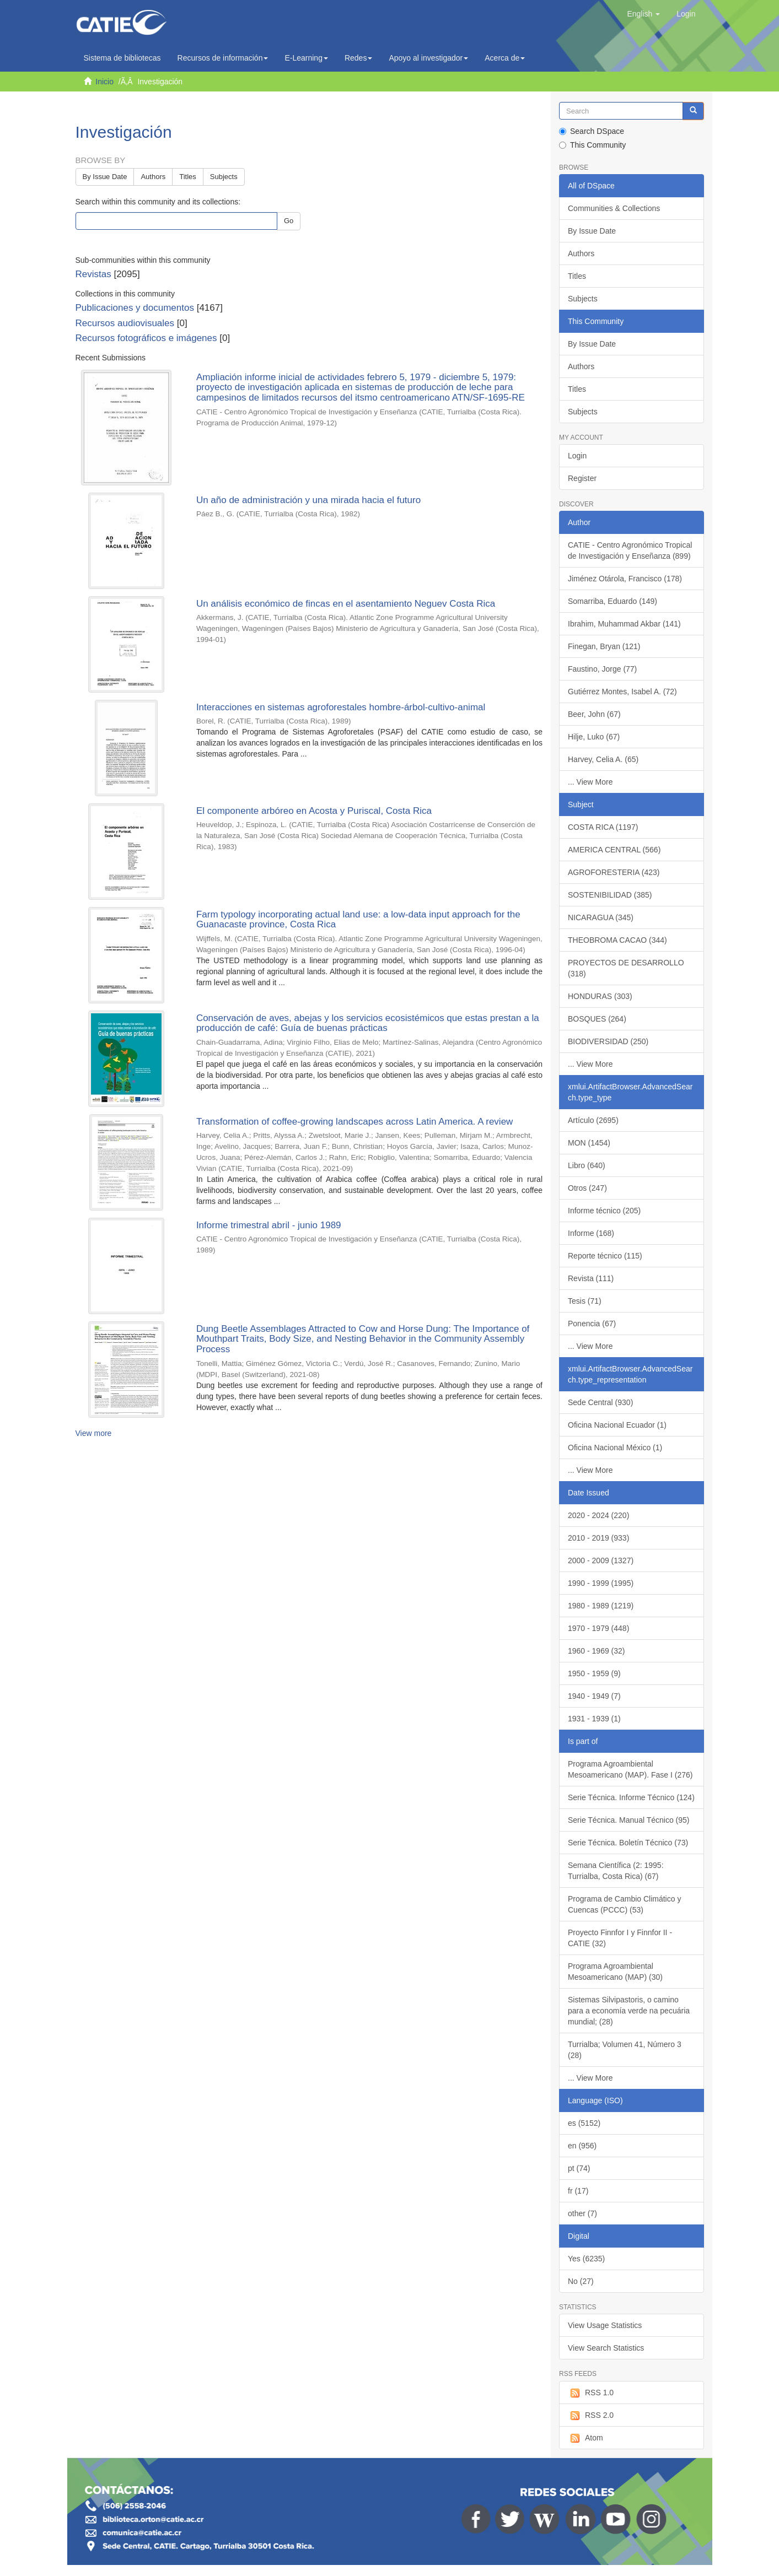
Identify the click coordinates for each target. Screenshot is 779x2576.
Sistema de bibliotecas (122, 57)
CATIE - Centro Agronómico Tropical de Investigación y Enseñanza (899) (630, 550)
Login (577, 455)
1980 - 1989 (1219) (600, 1605)
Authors (153, 176)
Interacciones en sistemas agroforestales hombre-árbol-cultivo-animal (340, 707)
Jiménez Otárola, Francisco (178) (625, 578)
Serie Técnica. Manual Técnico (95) (628, 1820)
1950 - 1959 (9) (594, 1673)
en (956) (582, 2145)
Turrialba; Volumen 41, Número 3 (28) (624, 2050)
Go (288, 221)
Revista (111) (591, 1278)
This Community (592, 145)
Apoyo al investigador (428, 57)
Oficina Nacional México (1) (615, 1447)
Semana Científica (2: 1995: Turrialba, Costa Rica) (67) (616, 1871)
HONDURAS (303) (600, 996)
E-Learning (306, 57)
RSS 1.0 (591, 2393)
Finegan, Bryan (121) (604, 646)
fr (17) (578, 2190)
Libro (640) (586, 1165)
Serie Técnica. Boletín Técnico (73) (628, 1842)
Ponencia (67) (592, 1323)
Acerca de (505, 57)
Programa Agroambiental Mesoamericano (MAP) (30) (615, 1971)
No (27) (581, 2281)
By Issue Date (105, 176)
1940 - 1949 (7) (594, 1696)
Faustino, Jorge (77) (602, 669)
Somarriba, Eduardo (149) (612, 601)
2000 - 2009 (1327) (600, 1560)
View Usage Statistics (605, 2325)
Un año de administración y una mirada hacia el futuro (308, 500)
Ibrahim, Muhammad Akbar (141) (624, 623)
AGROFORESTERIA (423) (613, 872)
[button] (643, 14)
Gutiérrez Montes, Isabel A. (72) (622, 691)
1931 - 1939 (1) (594, 1718)
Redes (358, 57)
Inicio (104, 81)
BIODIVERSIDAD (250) (608, 1041)
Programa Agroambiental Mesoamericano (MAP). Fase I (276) (630, 1769)
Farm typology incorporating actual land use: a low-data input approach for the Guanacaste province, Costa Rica (358, 919)
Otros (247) (587, 1188)
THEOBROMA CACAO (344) (617, 940)
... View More (590, 781)
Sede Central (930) (600, 1402)
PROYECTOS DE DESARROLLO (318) (626, 968)
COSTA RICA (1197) (603, 827)
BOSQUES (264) (597, 1018)
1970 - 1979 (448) (598, 1628)
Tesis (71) (584, 1301)
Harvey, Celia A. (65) (603, 759)
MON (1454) (589, 1142)
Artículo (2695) (593, 1120)
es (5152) (584, 2123)
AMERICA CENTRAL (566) (614, 849)
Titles (187, 176)
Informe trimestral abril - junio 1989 (268, 1225)
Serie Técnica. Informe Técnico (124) (631, 1797)
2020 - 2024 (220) (598, 1515)
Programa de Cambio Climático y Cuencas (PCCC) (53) (624, 1904)
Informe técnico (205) (604, 1210)
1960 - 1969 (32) (596, 1650)
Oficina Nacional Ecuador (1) (617, 1425)
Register (582, 478)
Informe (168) (591, 1233)
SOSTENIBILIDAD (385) (610, 894)
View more (94, 1433)
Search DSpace (591, 131)
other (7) (582, 2213)
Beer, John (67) (594, 714)
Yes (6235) (586, 2258)
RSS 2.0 (591, 2416)
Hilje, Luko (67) (594, 736)
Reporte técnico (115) (605, 1255)
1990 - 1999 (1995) (600, 1583)
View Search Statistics (606, 2347)
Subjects (224, 176)
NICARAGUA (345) (600, 917)
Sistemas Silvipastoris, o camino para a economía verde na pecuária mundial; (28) (629, 2010)
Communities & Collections (614, 208)
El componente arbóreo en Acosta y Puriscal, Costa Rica (314, 811)
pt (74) (579, 2168)
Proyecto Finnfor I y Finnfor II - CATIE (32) (620, 1938)
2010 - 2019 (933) (598, 1537)
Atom (585, 2438)
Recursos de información (223, 57)
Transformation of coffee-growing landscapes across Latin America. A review (354, 1121)
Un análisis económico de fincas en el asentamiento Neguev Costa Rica (345, 603)
